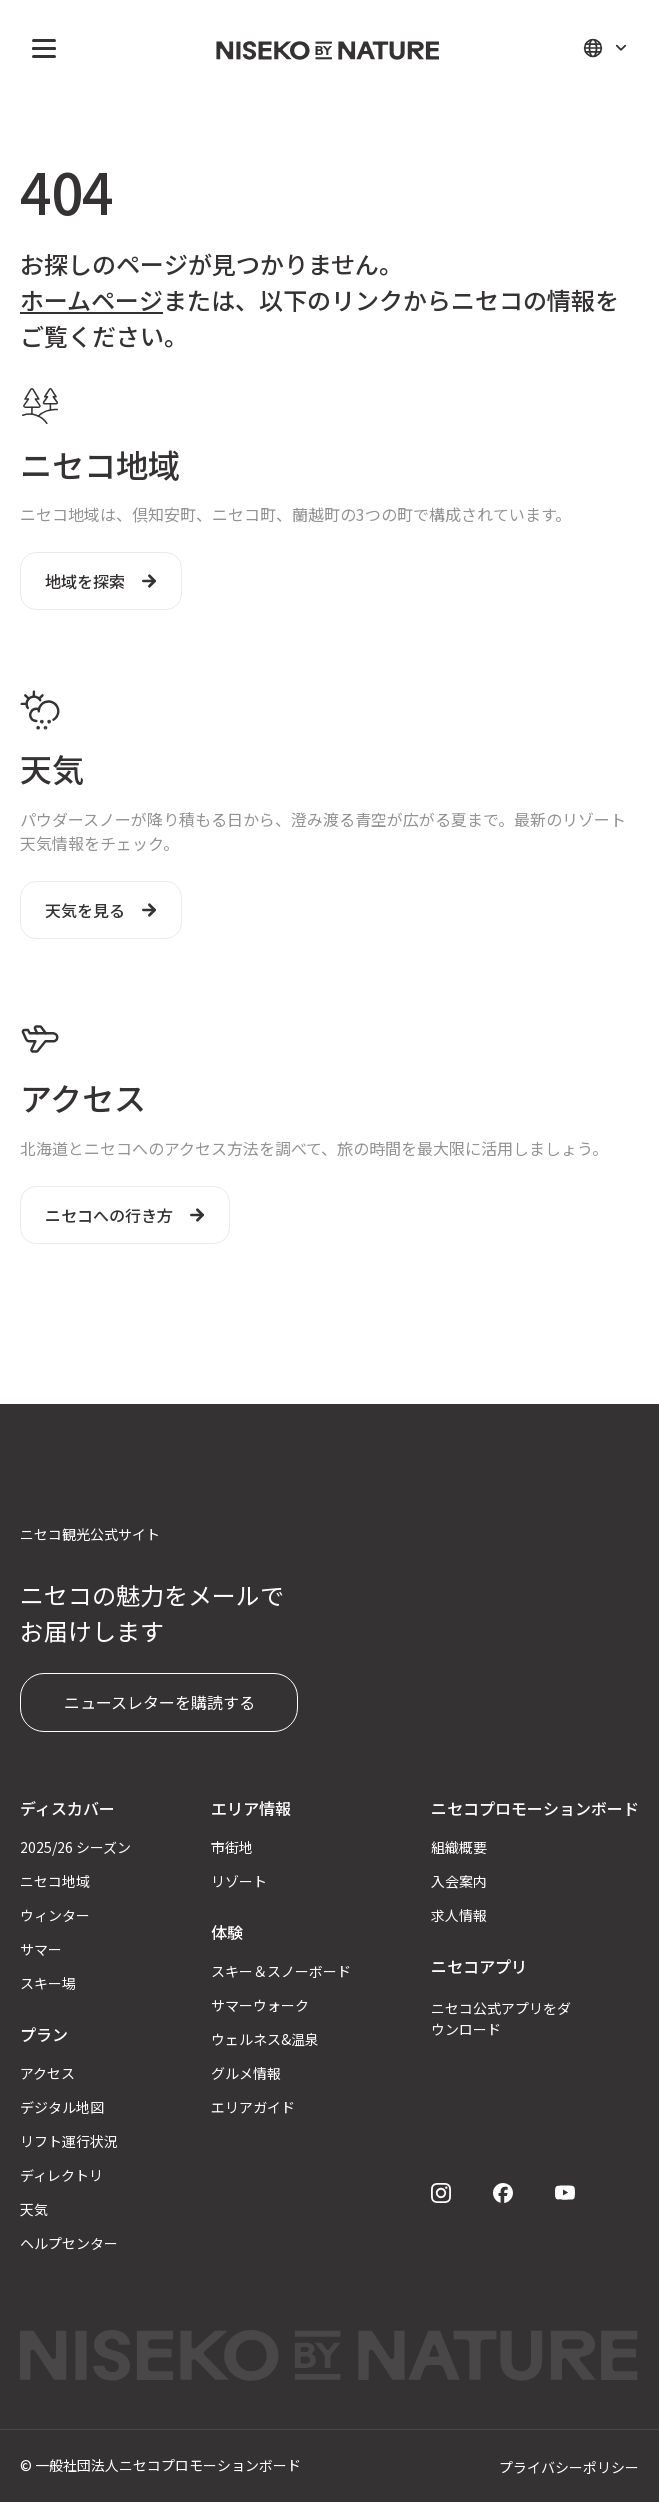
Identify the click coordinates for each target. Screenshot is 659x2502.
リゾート (239, 1881)
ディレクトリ (61, 2175)
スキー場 (48, 1983)
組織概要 (459, 1847)
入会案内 (459, 1881)
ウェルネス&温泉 (265, 2039)
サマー (41, 1949)
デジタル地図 (62, 2107)
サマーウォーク (260, 2005)
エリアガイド (253, 2107)
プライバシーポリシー (569, 2467)
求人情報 (459, 1915)
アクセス (47, 2073)
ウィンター (55, 1915)
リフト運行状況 (69, 2141)
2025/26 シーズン (75, 1847)
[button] (40, 48)
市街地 (232, 1847)
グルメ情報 (246, 2073)
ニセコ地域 (55, 1881)
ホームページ (91, 299)
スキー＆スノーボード (281, 1971)
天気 (34, 2209)
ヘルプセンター (69, 2243)
